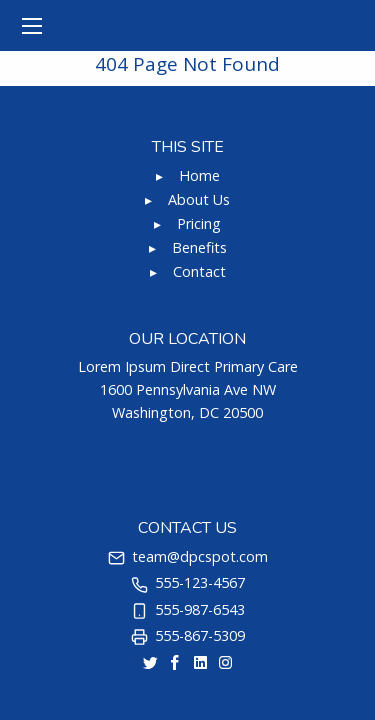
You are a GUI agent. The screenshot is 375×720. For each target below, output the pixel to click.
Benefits (199, 247)
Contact (199, 271)
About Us (199, 199)
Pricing (199, 223)
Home (199, 175)
